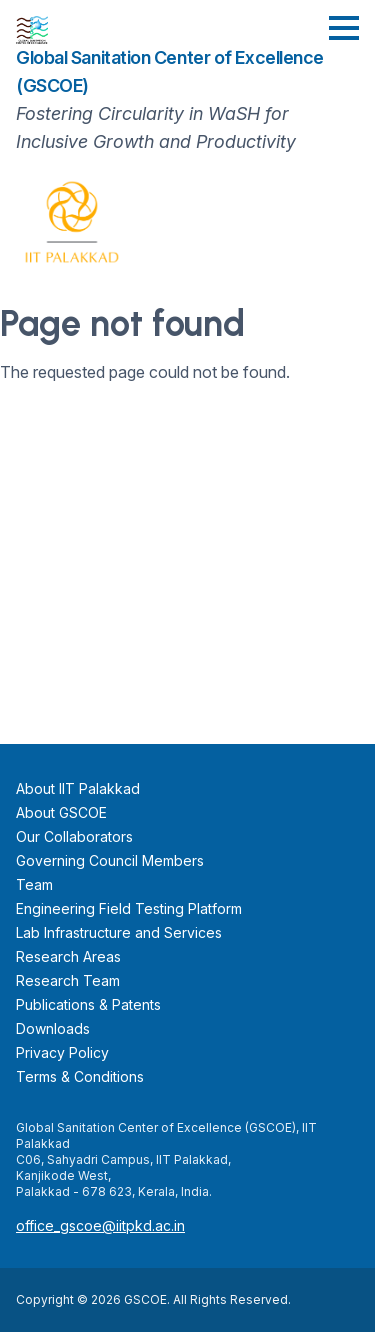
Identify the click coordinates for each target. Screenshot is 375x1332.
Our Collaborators (74, 836)
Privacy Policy (62, 1052)
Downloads (53, 1028)
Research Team (68, 980)
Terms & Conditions (80, 1076)
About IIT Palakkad (78, 788)
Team (34, 884)
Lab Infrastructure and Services (119, 932)
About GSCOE (61, 812)
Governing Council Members (110, 860)
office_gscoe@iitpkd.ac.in (100, 1225)
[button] (344, 28)
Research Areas (68, 956)
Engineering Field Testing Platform (129, 908)
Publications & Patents (88, 1004)
